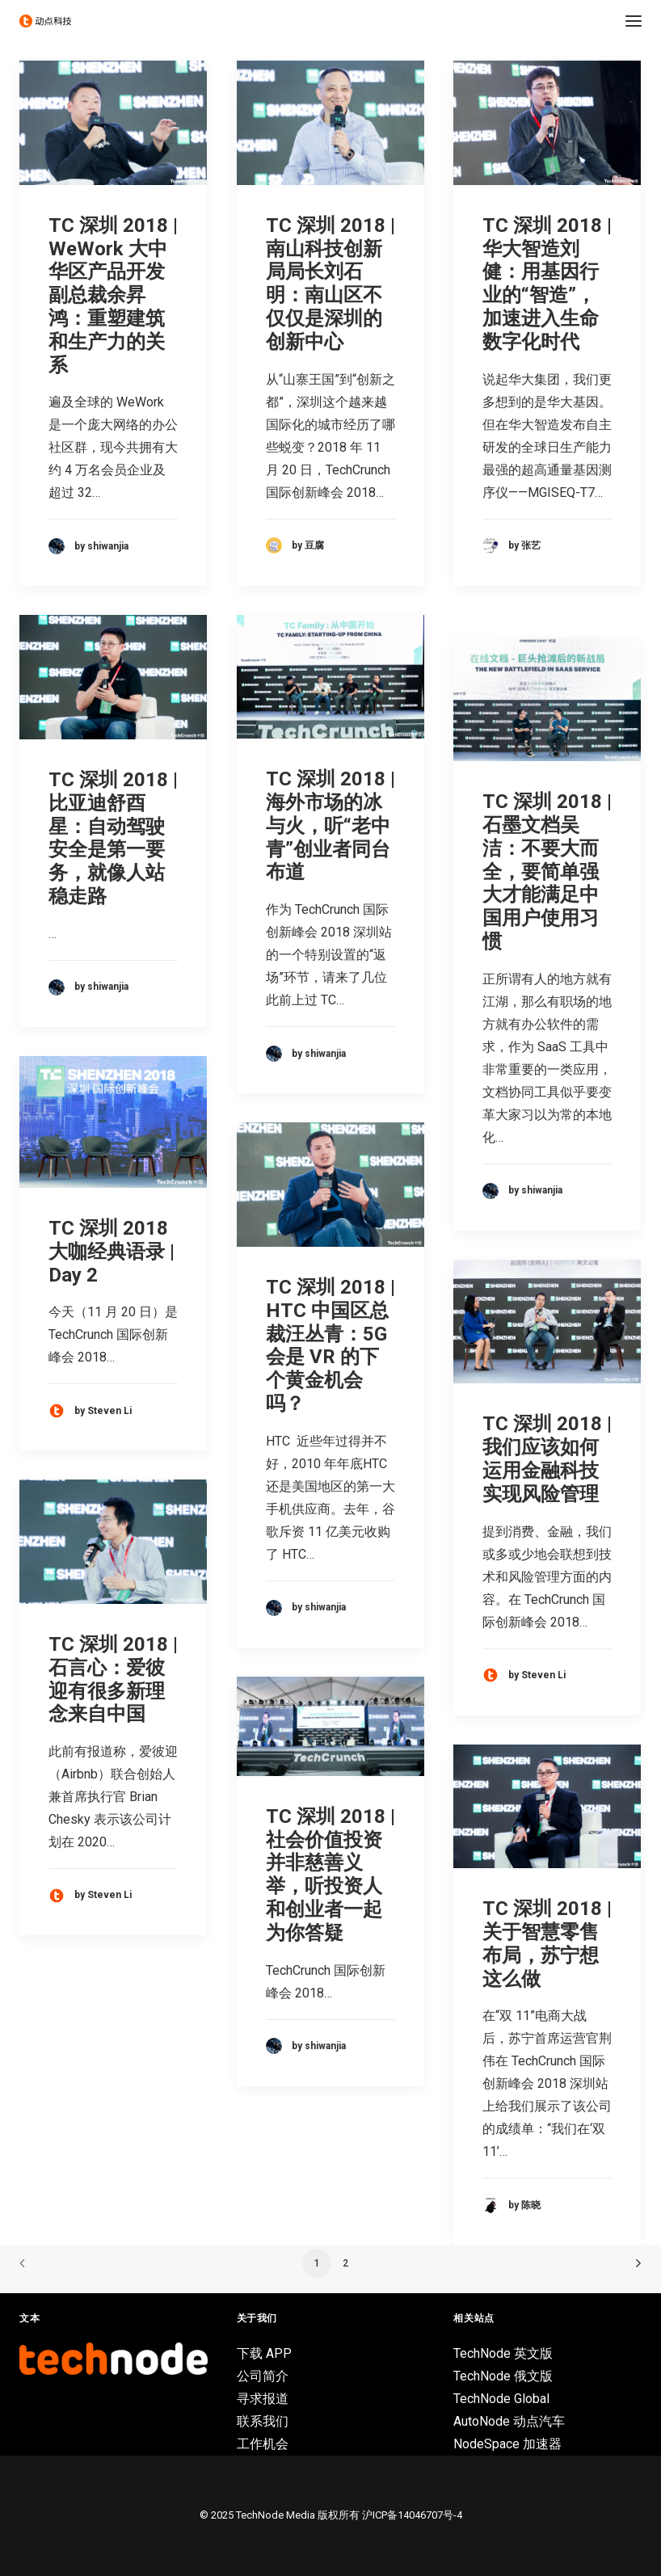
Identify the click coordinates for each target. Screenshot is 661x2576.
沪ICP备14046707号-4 (412, 2515)
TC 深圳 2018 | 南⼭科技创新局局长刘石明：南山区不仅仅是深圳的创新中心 (330, 283)
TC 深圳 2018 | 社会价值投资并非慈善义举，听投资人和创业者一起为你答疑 (330, 1874)
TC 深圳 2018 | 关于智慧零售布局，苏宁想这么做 (547, 1943)
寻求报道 (262, 2398)
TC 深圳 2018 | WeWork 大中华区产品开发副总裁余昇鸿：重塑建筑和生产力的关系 (113, 295)
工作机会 (262, 2444)
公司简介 (262, 2376)
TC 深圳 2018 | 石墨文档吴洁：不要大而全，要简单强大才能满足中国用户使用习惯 (547, 871)
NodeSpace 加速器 (507, 2444)
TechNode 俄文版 (503, 2376)
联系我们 (262, 2421)
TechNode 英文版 (503, 2353)
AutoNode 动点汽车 (509, 2421)
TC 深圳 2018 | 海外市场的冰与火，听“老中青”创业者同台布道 (330, 825)
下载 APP (264, 2353)
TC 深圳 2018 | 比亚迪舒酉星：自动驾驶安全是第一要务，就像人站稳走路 (113, 837)
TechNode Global (501, 2398)
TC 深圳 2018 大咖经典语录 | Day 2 (111, 1251)
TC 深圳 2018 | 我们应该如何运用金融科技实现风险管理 (547, 1458)
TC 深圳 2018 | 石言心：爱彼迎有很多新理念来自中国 (113, 1679)
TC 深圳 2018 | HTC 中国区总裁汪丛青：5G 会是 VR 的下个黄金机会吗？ (330, 1345)
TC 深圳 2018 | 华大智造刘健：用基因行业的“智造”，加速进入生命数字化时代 (547, 283)
